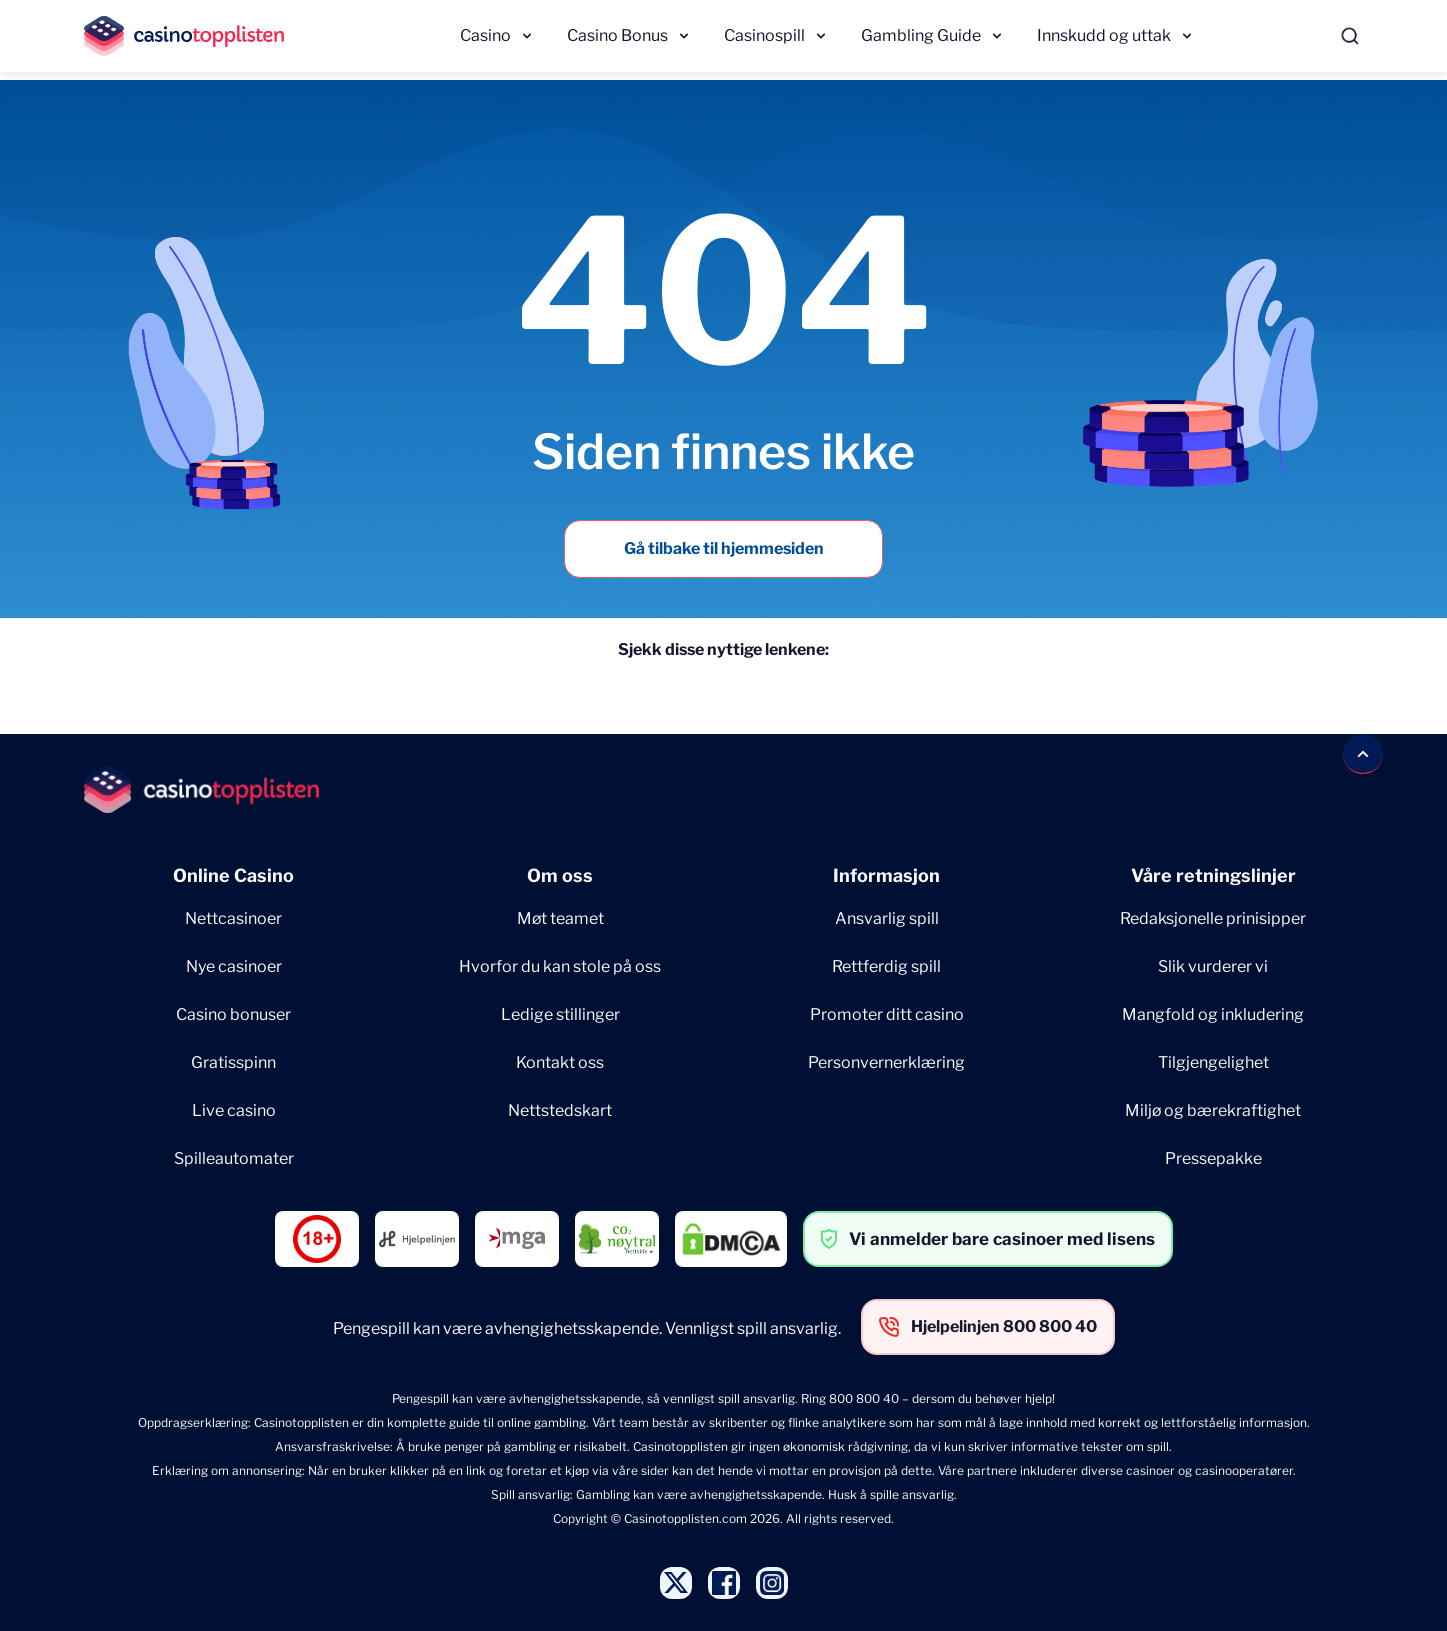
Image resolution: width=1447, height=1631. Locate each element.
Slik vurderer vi (1213, 966)
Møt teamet (560, 918)
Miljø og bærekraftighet (1213, 1110)
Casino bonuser (233, 1014)
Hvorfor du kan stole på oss (560, 966)
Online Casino (233, 875)
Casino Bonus (617, 35)
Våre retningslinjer (1213, 875)
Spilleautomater (234, 1158)
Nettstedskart (560, 1110)
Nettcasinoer (233, 918)
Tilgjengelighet (1213, 1062)
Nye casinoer (234, 966)
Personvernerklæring (886, 1062)
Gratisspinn (233, 1062)
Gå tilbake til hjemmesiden (724, 548)
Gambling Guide (921, 35)
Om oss (560, 875)
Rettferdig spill (886, 966)
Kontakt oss (560, 1062)
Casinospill (764, 35)
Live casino (234, 1110)
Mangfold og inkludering (1213, 1014)
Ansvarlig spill (887, 918)
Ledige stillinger (560, 1014)
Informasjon (886, 875)
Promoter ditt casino (887, 1014)
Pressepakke (1213, 1158)
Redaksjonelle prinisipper (1213, 918)
